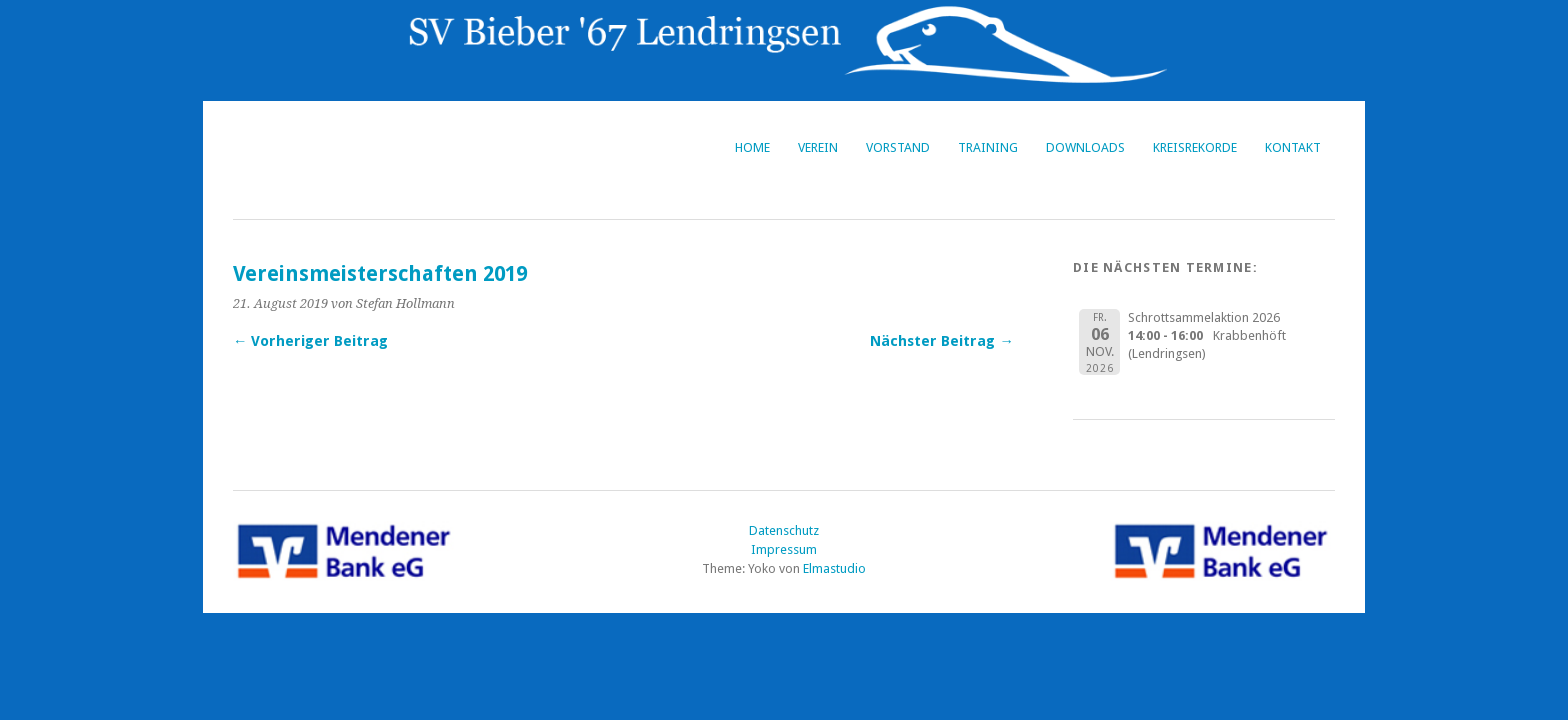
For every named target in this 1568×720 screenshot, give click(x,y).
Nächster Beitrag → (941, 341)
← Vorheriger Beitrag (310, 341)
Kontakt (1293, 147)
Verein (818, 147)
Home (752, 147)
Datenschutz (784, 530)
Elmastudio (834, 568)
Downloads (1085, 147)
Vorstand (898, 147)
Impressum (784, 549)
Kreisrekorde (1195, 147)
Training (988, 147)
